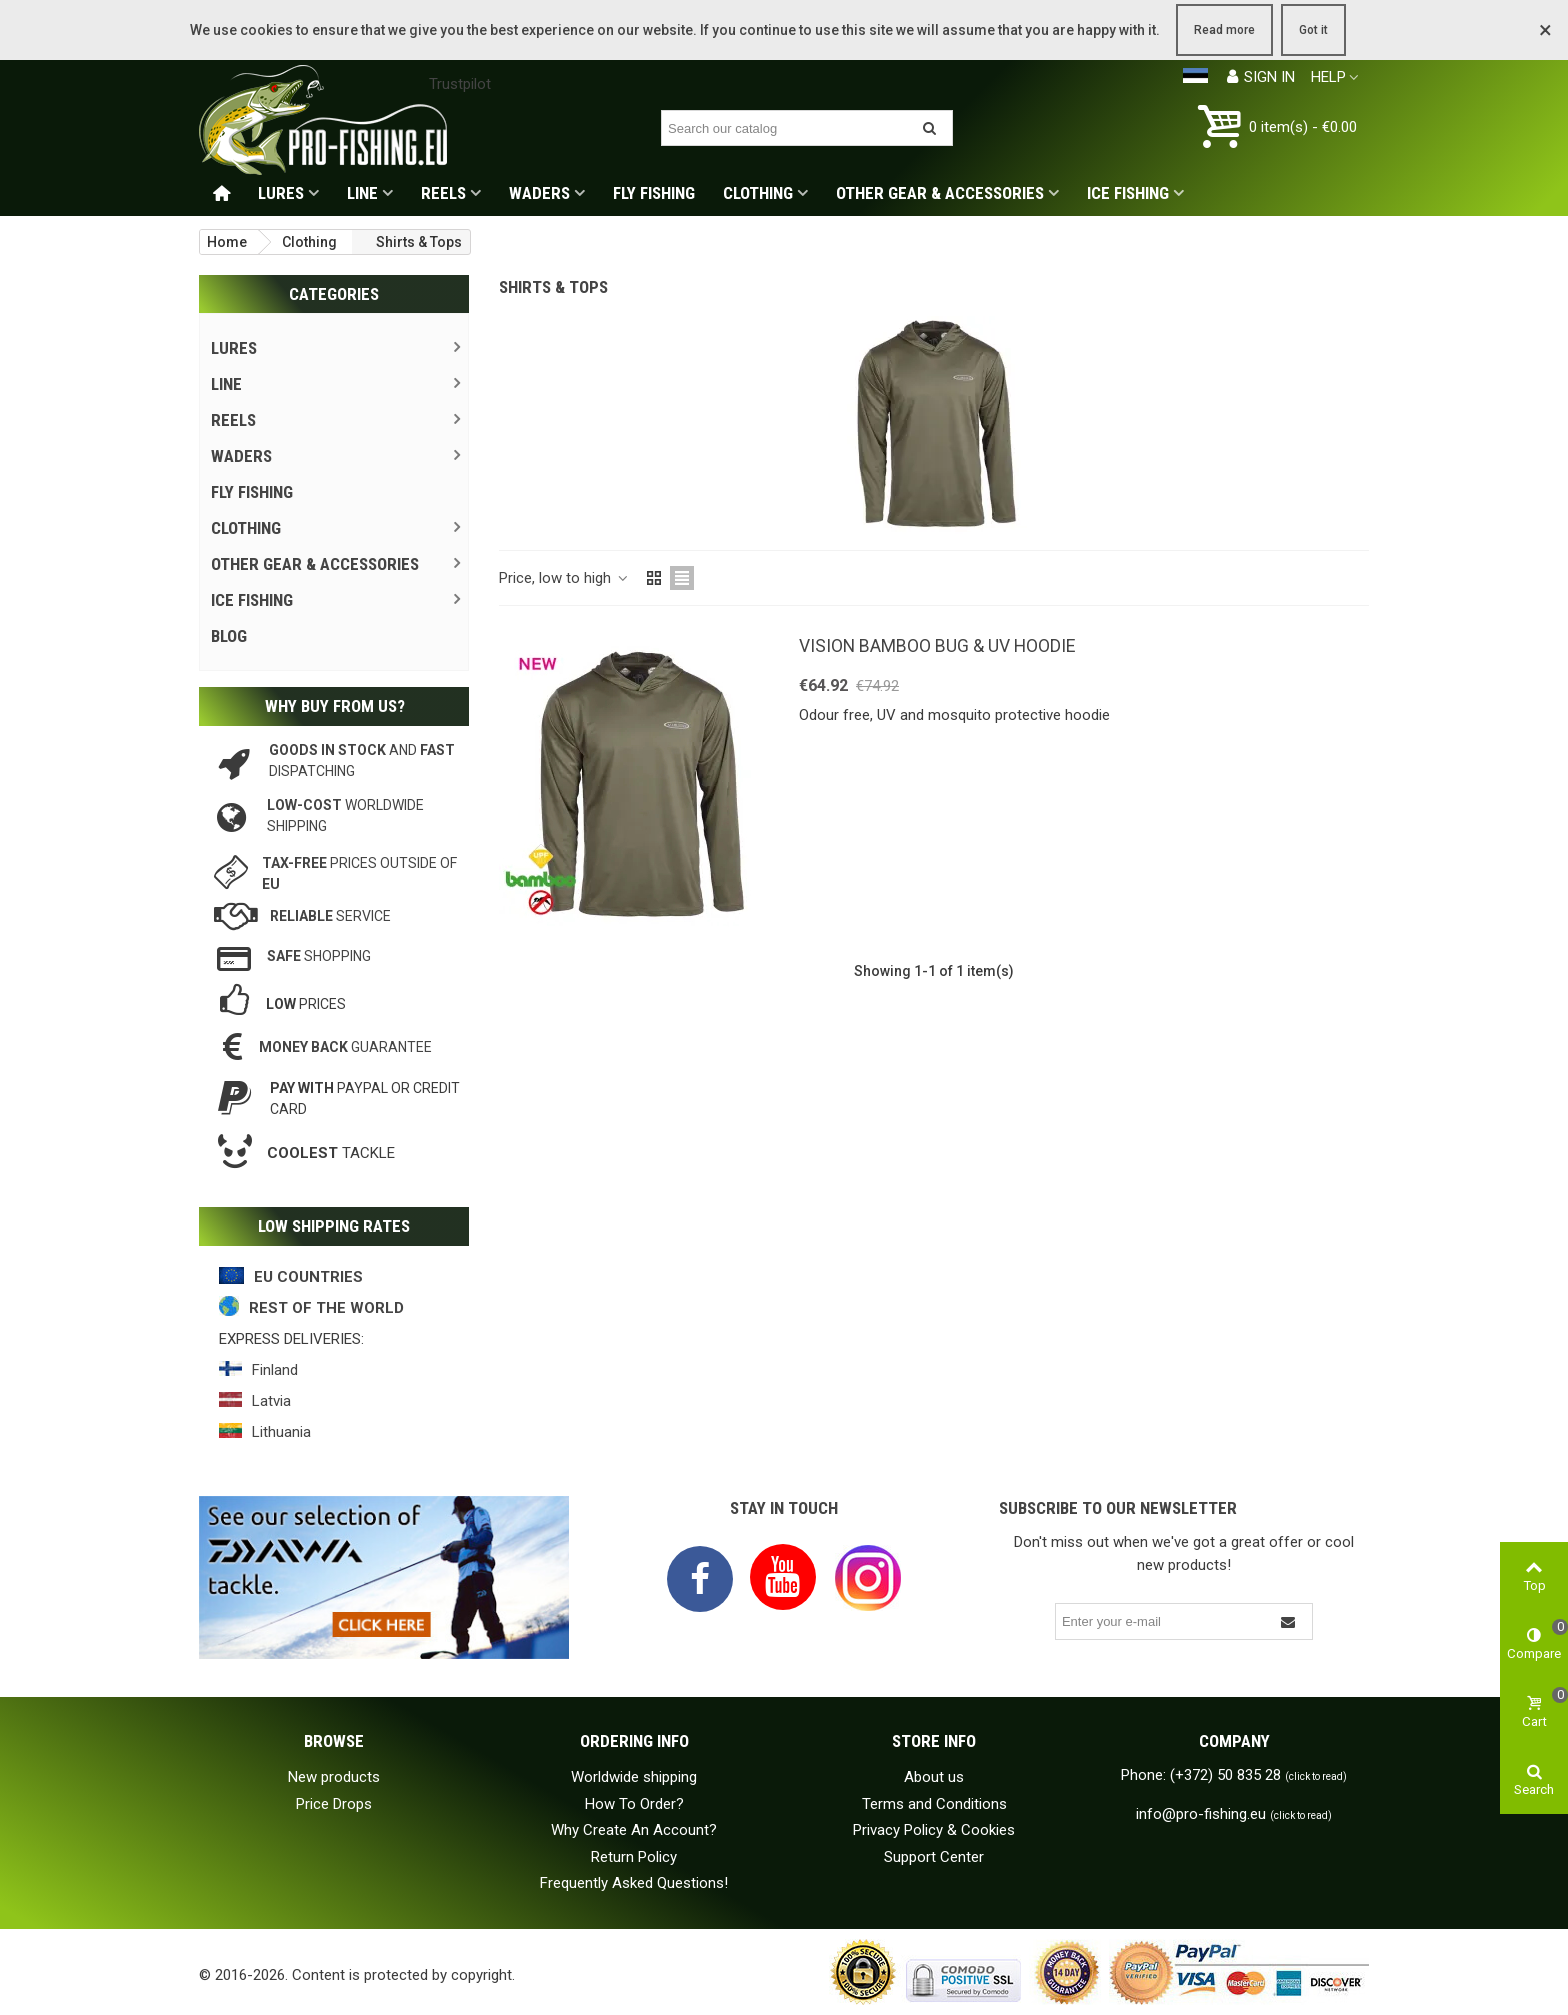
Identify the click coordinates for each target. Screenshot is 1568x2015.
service (330, 916)
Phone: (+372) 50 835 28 (1234, 1775)
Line (362, 193)
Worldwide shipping (634, 1777)
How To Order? (634, 1804)
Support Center (934, 1857)
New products (334, 1777)
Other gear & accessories (940, 193)
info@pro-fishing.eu (1234, 1814)
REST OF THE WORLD (326, 1308)
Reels (443, 193)
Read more (1224, 30)
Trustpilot (460, 84)
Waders (539, 193)
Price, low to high (564, 578)
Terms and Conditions (934, 1804)
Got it (1313, 30)
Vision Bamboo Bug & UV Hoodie (937, 646)
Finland (275, 1370)
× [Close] (1545, 30)
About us (934, 1777)
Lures (281, 193)
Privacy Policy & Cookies (934, 1830)
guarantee (345, 1047)
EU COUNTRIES (308, 1277)
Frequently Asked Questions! (634, 1883)
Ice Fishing (1128, 193)
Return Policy (634, 1857)
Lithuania (281, 1432)
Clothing (758, 193)
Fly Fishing (654, 193)
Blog (229, 636)
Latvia (271, 1401)
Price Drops (334, 1804)
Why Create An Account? (634, 1830)
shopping (319, 956)
